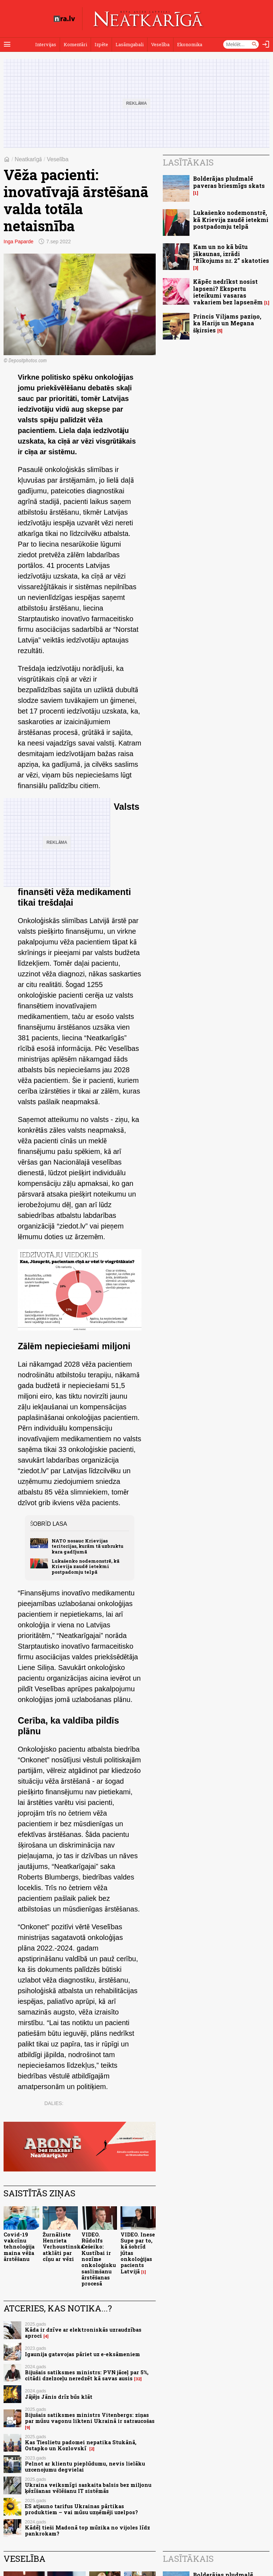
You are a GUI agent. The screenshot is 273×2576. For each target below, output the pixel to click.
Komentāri (75, 44)
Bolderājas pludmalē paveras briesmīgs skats (229, 182)
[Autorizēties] (266, 44)
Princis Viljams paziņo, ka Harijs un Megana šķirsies (227, 323)
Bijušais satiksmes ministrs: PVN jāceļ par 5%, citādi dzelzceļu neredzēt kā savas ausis (87, 2375)
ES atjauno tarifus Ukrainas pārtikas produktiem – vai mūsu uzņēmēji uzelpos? (81, 2509)
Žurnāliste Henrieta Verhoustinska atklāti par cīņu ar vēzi (63, 2246)
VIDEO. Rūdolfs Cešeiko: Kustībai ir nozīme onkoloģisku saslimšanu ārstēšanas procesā (98, 2259)
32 (137, 2378)
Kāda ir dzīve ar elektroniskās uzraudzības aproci (83, 2332)
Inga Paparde (18, 241)
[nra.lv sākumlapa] (64, 19)
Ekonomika (189, 44)
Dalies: (54, 2103)
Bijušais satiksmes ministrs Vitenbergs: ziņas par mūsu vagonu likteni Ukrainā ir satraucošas (90, 2418)
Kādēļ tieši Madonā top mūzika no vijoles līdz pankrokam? (87, 2530)
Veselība (160, 44)
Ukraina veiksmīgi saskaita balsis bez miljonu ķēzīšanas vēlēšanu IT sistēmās (88, 2488)
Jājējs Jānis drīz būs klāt (58, 2396)
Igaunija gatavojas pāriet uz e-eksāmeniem (82, 2354)
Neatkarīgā (28, 159)
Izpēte (101, 44)
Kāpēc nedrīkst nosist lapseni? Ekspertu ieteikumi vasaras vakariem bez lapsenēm (228, 292)
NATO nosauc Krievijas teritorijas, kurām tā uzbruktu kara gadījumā (87, 1546)
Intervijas (45, 44)
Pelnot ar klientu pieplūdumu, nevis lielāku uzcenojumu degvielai (85, 2466)
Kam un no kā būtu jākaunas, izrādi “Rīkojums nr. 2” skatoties (231, 253)
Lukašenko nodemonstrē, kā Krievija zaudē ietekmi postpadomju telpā (85, 1566)
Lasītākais (188, 162)
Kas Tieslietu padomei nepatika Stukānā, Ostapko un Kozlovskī (80, 2445)
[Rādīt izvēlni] (7, 44)
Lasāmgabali (130, 44)
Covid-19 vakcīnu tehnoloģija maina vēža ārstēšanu (19, 2246)
